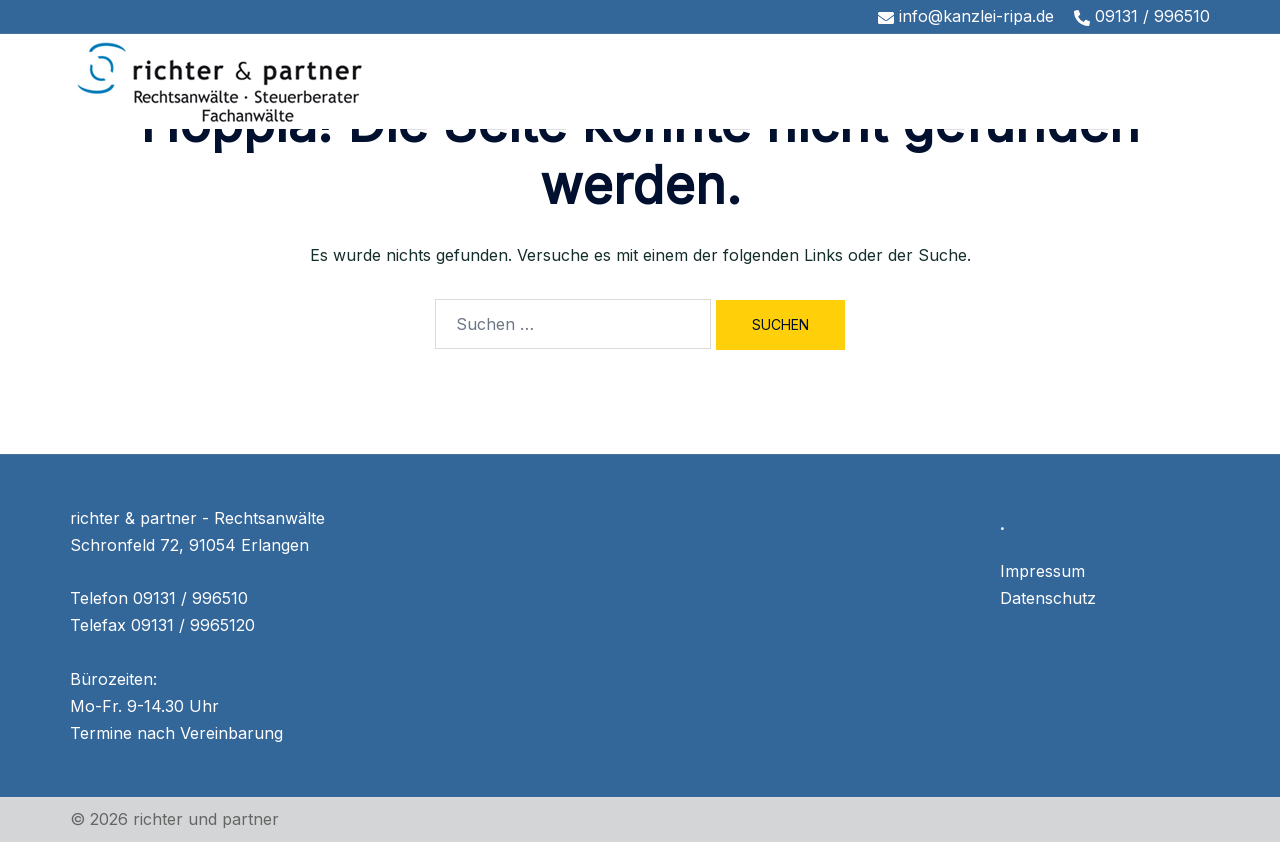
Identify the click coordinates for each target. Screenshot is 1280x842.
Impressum (1042, 571)
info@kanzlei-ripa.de (966, 16)
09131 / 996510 (1142, 16)
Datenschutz (1048, 598)
